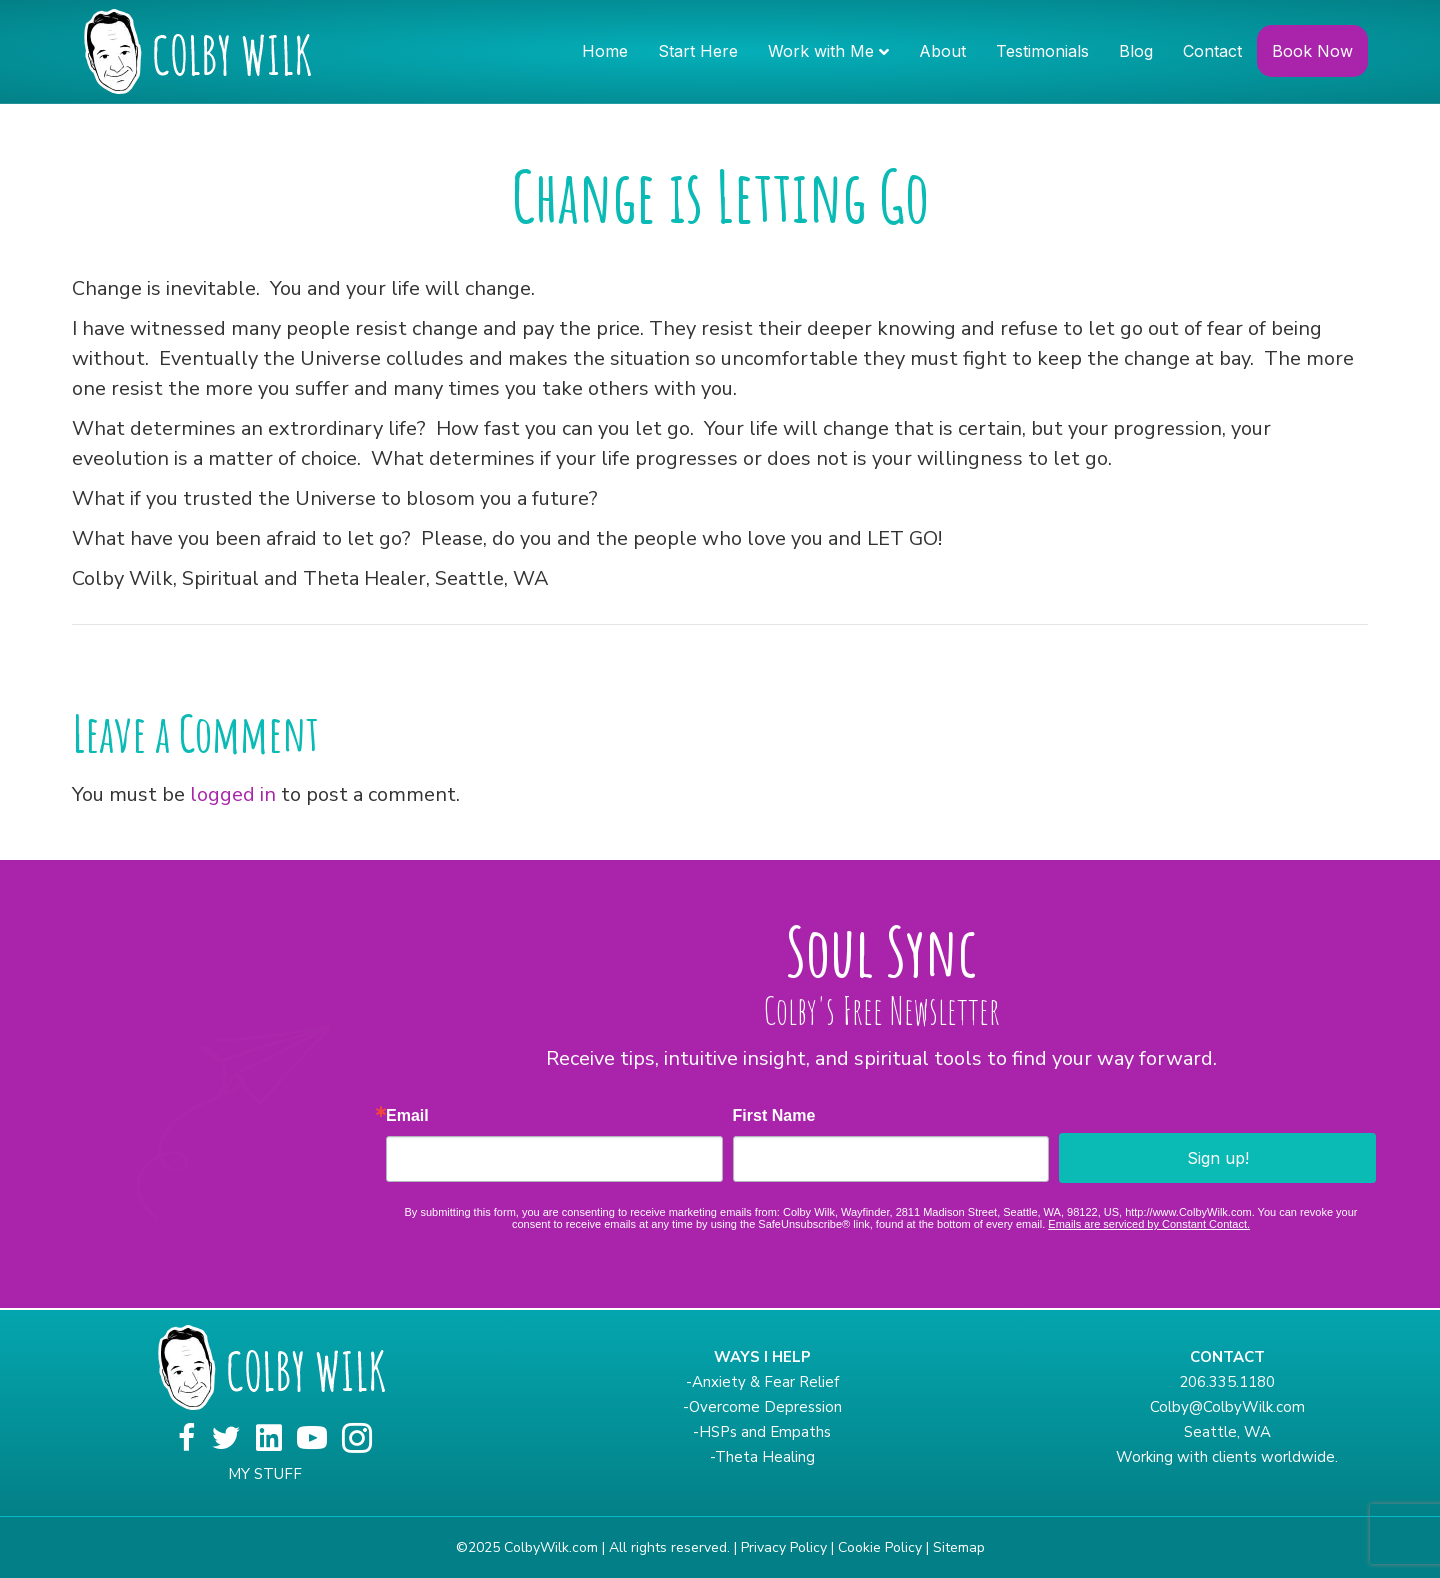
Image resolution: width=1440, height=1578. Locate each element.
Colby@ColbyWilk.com (1227, 1407)
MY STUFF (265, 1474)
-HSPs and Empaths (762, 1432)
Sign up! (1218, 1158)
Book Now (1312, 51)
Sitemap (959, 1547)
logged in (233, 794)
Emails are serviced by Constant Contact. (1149, 1224)
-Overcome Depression (762, 1407)
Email (407, 1116)
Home (605, 51)
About (942, 51)
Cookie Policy (880, 1547)
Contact (1212, 51)
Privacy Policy (784, 1547)
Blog (1136, 51)
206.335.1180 (1227, 1382)
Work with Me (821, 51)
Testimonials (1042, 51)
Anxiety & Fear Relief (765, 1382)
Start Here (698, 51)
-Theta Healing (762, 1457)
